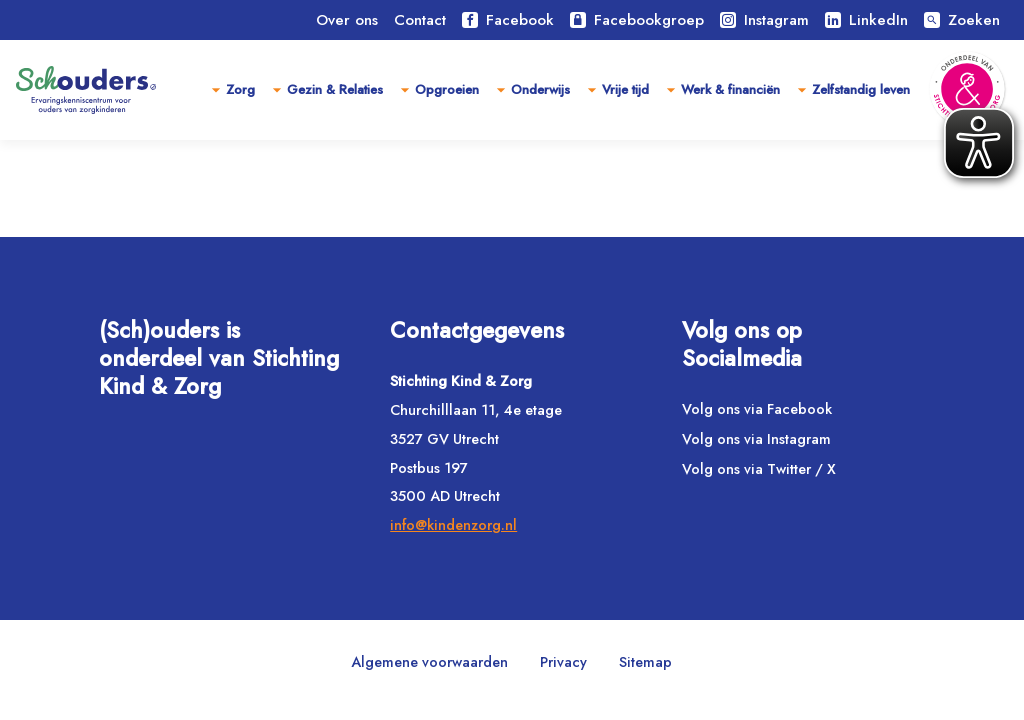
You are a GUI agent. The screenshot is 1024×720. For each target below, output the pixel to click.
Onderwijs (540, 89)
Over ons (347, 20)
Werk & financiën (730, 89)
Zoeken (962, 20)
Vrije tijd (625, 89)
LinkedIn (866, 20)
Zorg (240, 89)
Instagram (764, 20)
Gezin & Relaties (335, 89)
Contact (420, 20)
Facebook (508, 20)
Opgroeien (447, 89)
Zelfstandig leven (861, 89)
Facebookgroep (637, 20)
